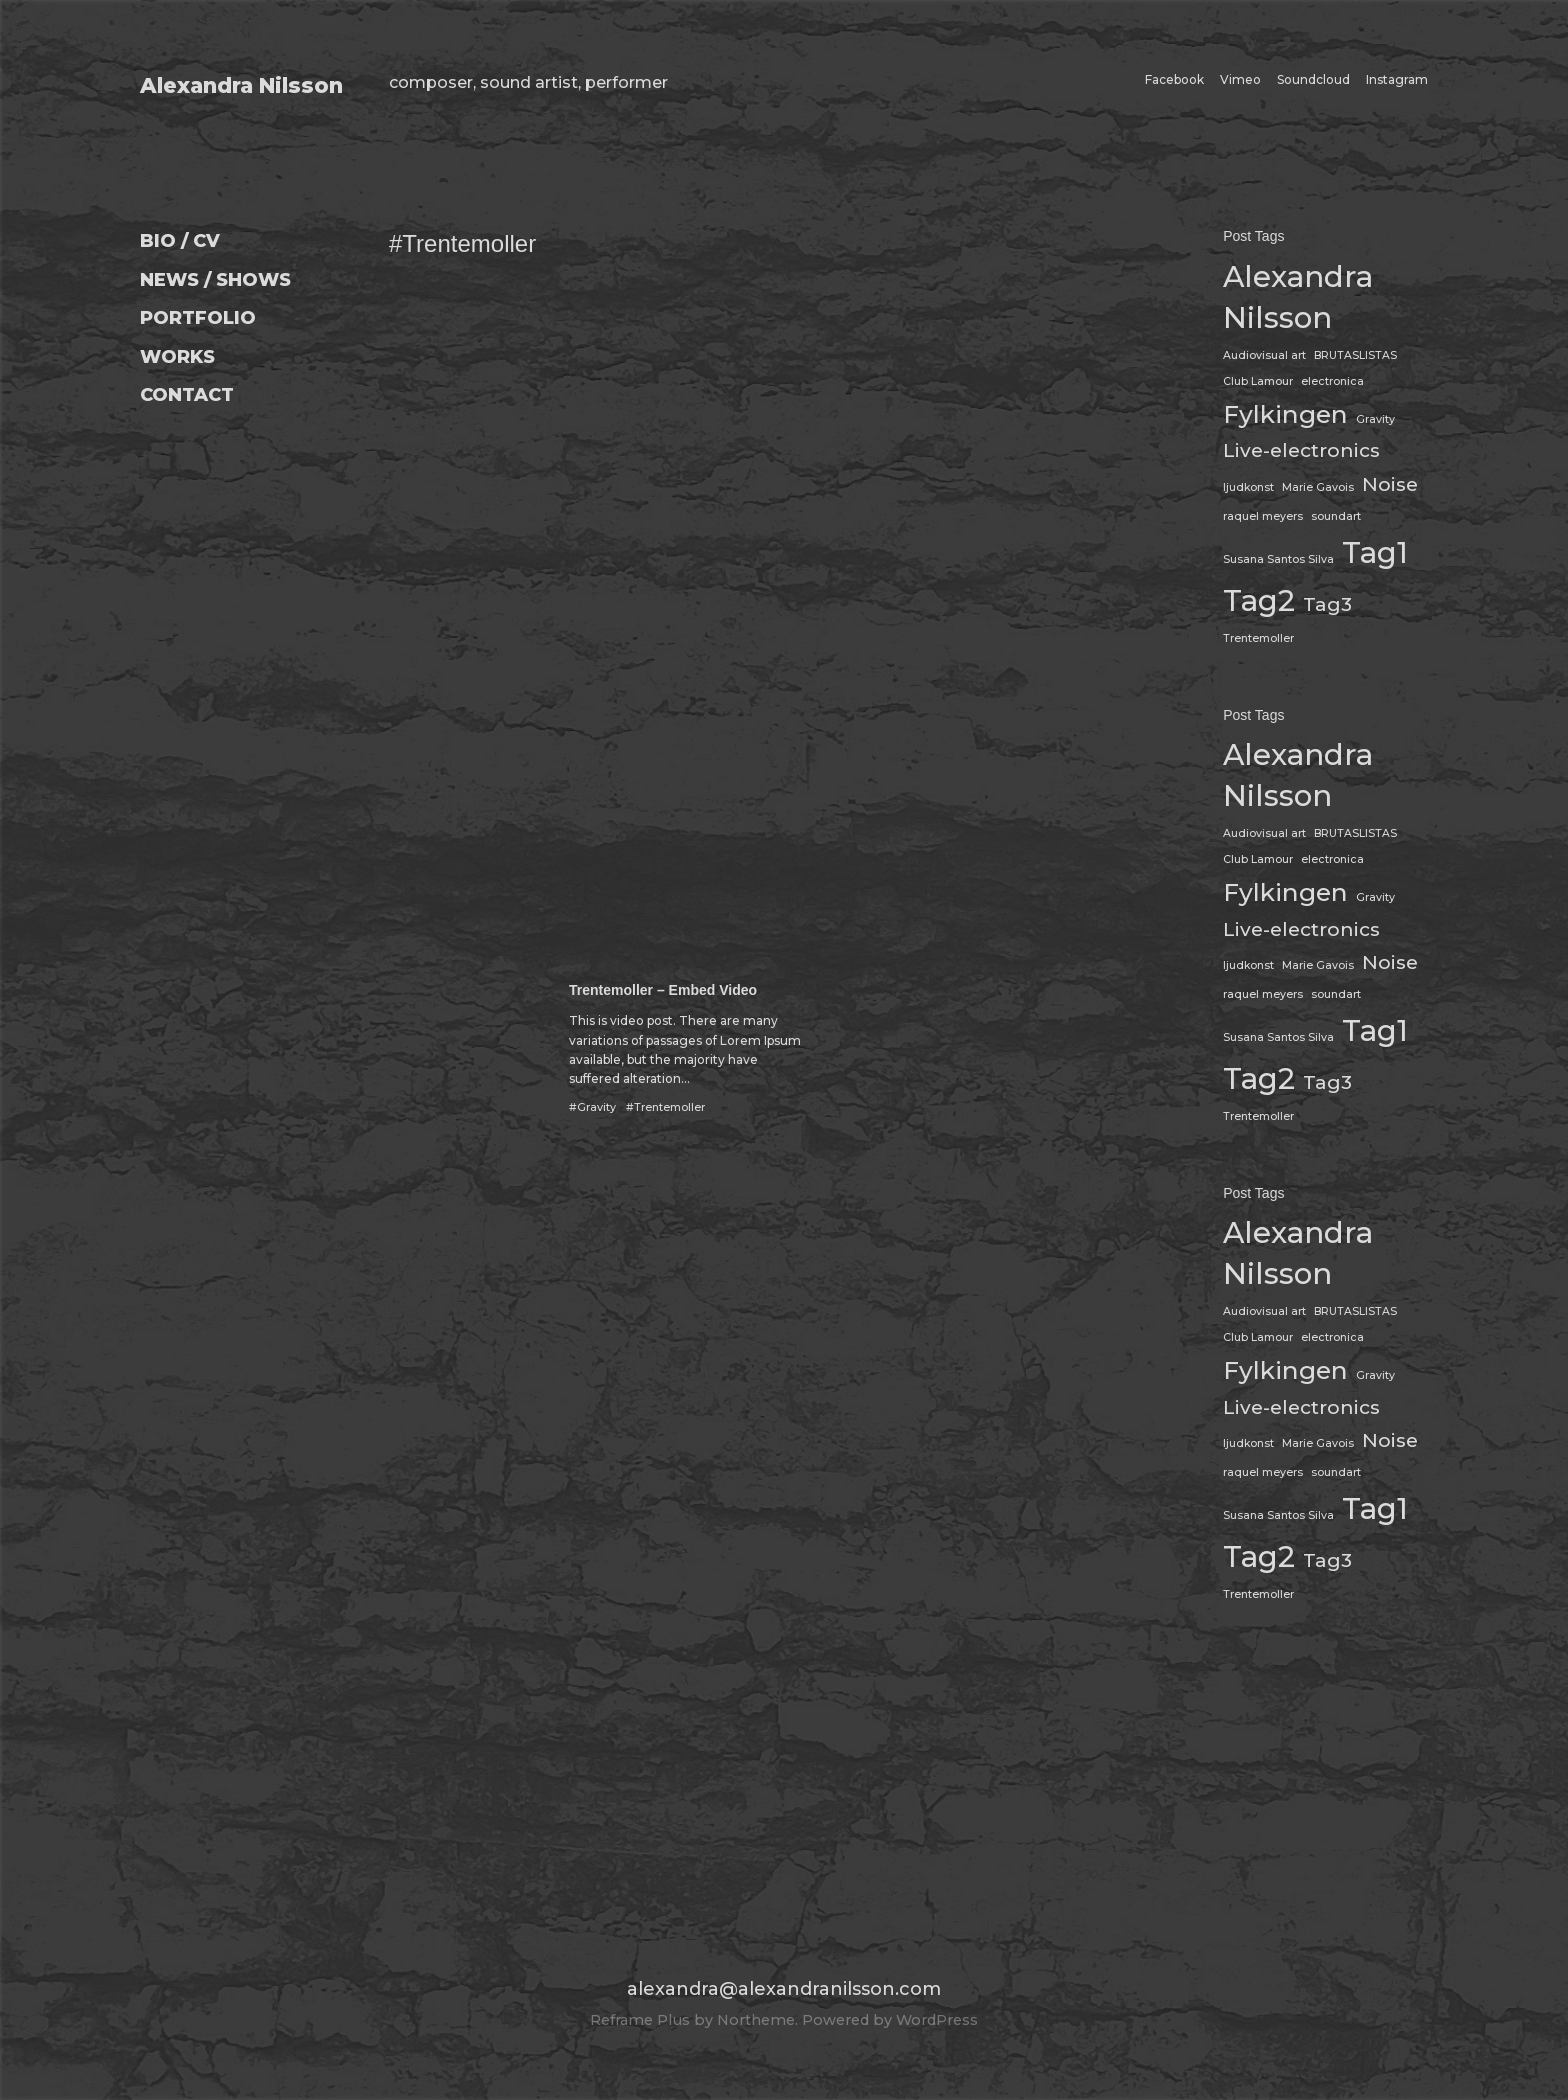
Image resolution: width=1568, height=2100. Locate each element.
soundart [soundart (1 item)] (1336, 516)
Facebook (1174, 79)
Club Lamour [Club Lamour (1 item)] (1258, 381)
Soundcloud (1313, 79)
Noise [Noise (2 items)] (1390, 484)
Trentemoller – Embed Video (663, 990)
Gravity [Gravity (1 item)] (1375, 419)
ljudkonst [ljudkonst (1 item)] (1248, 487)
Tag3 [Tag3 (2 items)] (1327, 604)
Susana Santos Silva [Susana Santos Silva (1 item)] (1278, 559)
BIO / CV (180, 241)
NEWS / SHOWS (215, 280)
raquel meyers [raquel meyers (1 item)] (1263, 516)
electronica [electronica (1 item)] (1332, 381)
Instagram (1397, 79)
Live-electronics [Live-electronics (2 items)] (1301, 450)
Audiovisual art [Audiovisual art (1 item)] (1264, 355)
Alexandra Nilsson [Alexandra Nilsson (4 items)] (1298, 297)
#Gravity (592, 1107)
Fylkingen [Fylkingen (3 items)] (1285, 414)
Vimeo (1240, 79)
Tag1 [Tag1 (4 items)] (1375, 552)
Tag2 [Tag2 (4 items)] (1259, 600)
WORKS (177, 357)
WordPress (937, 2020)
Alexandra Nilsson (241, 85)
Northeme (756, 2020)
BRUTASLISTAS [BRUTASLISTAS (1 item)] (1355, 355)
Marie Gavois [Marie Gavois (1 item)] (1318, 487)
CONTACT (187, 395)
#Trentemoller (665, 1107)
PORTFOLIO (198, 318)
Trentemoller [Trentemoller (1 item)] (1258, 638)
